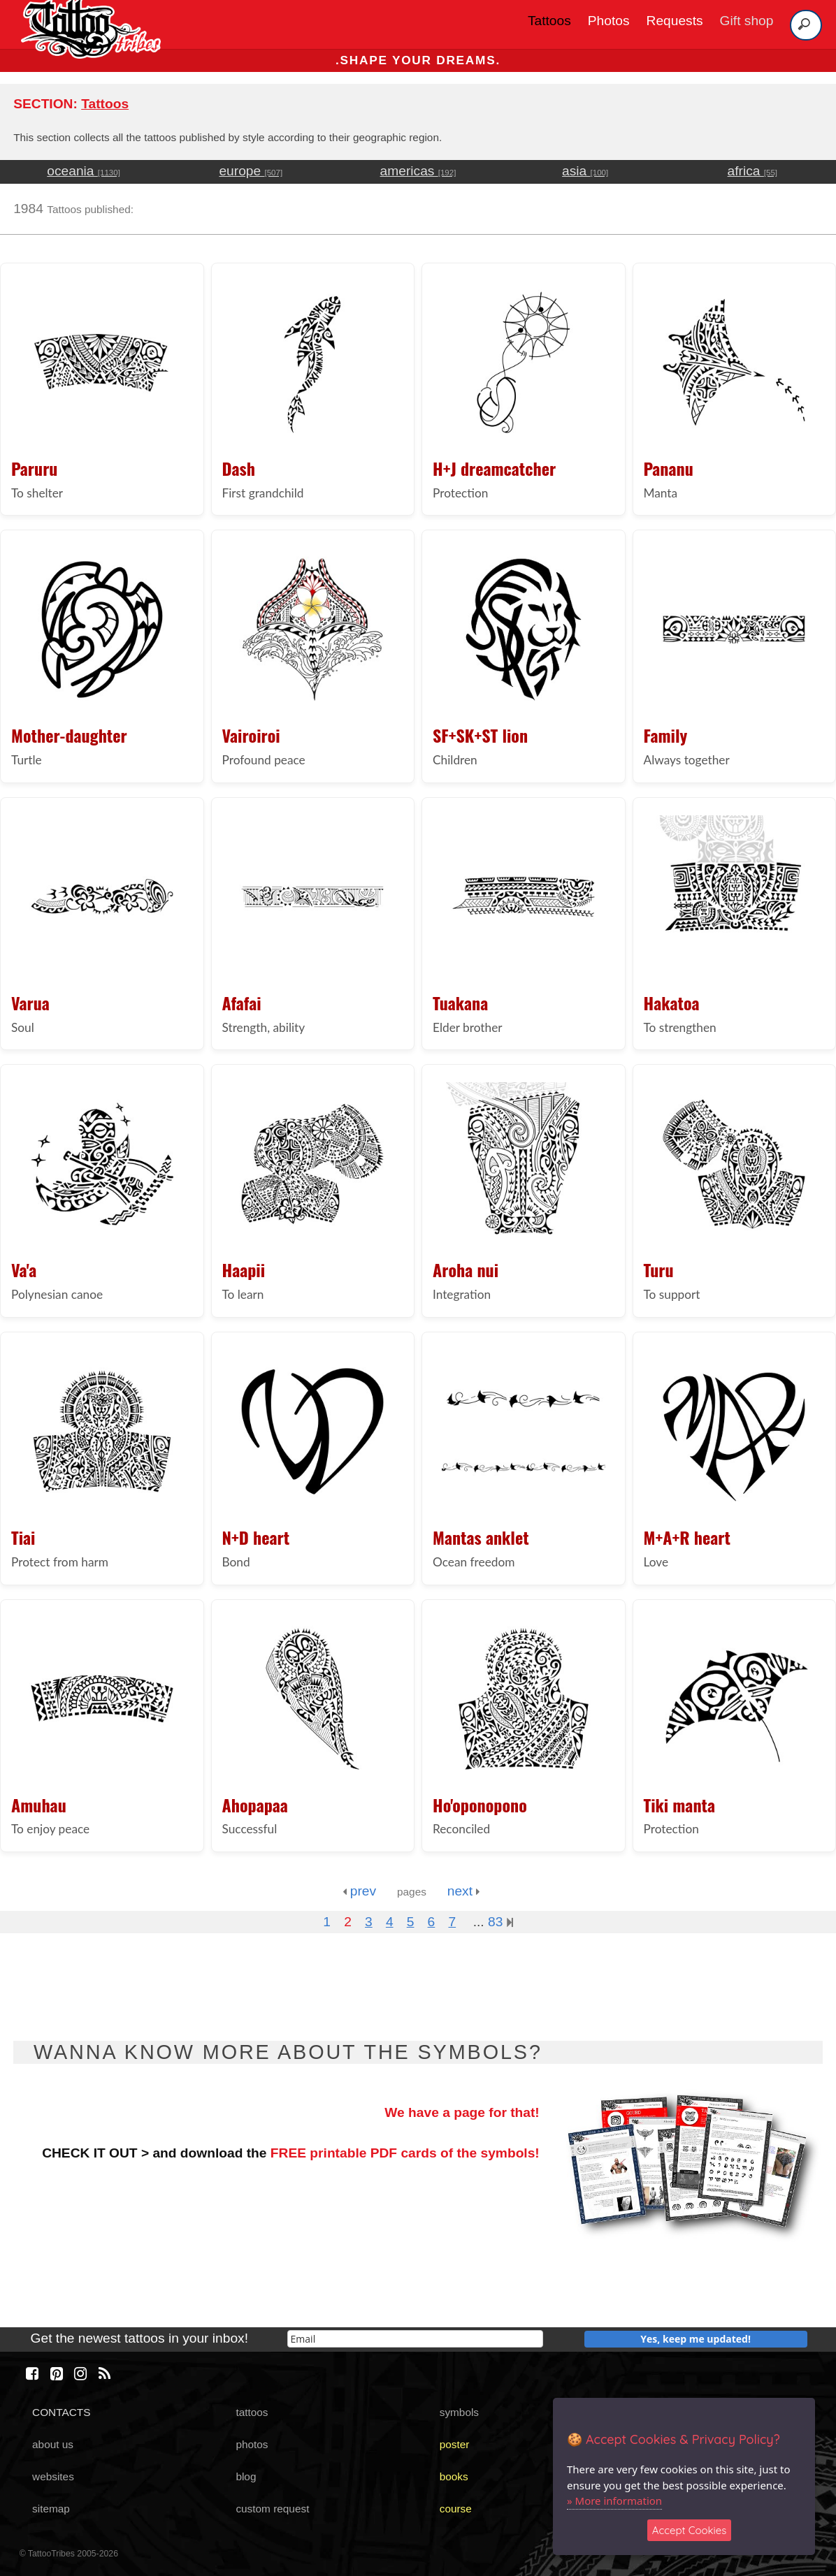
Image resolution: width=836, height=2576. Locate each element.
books (454, 2476)
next (463, 1891)
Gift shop (747, 20)
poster (455, 2444)
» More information (614, 2501)
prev (359, 1891)
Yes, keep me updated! (695, 2338)
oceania (83, 170)
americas (418, 170)
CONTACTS (61, 2412)
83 (500, 1921)
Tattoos (549, 20)
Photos (609, 20)
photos (252, 2444)
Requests (675, 20)
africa (752, 170)
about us (52, 2444)
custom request (272, 2509)
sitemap (51, 2509)
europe (250, 170)
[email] (415, 2339)
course (456, 2509)
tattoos (252, 2412)
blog (246, 2476)
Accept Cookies (689, 2530)
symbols (459, 2412)
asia (585, 170)
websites (53, 2476)
